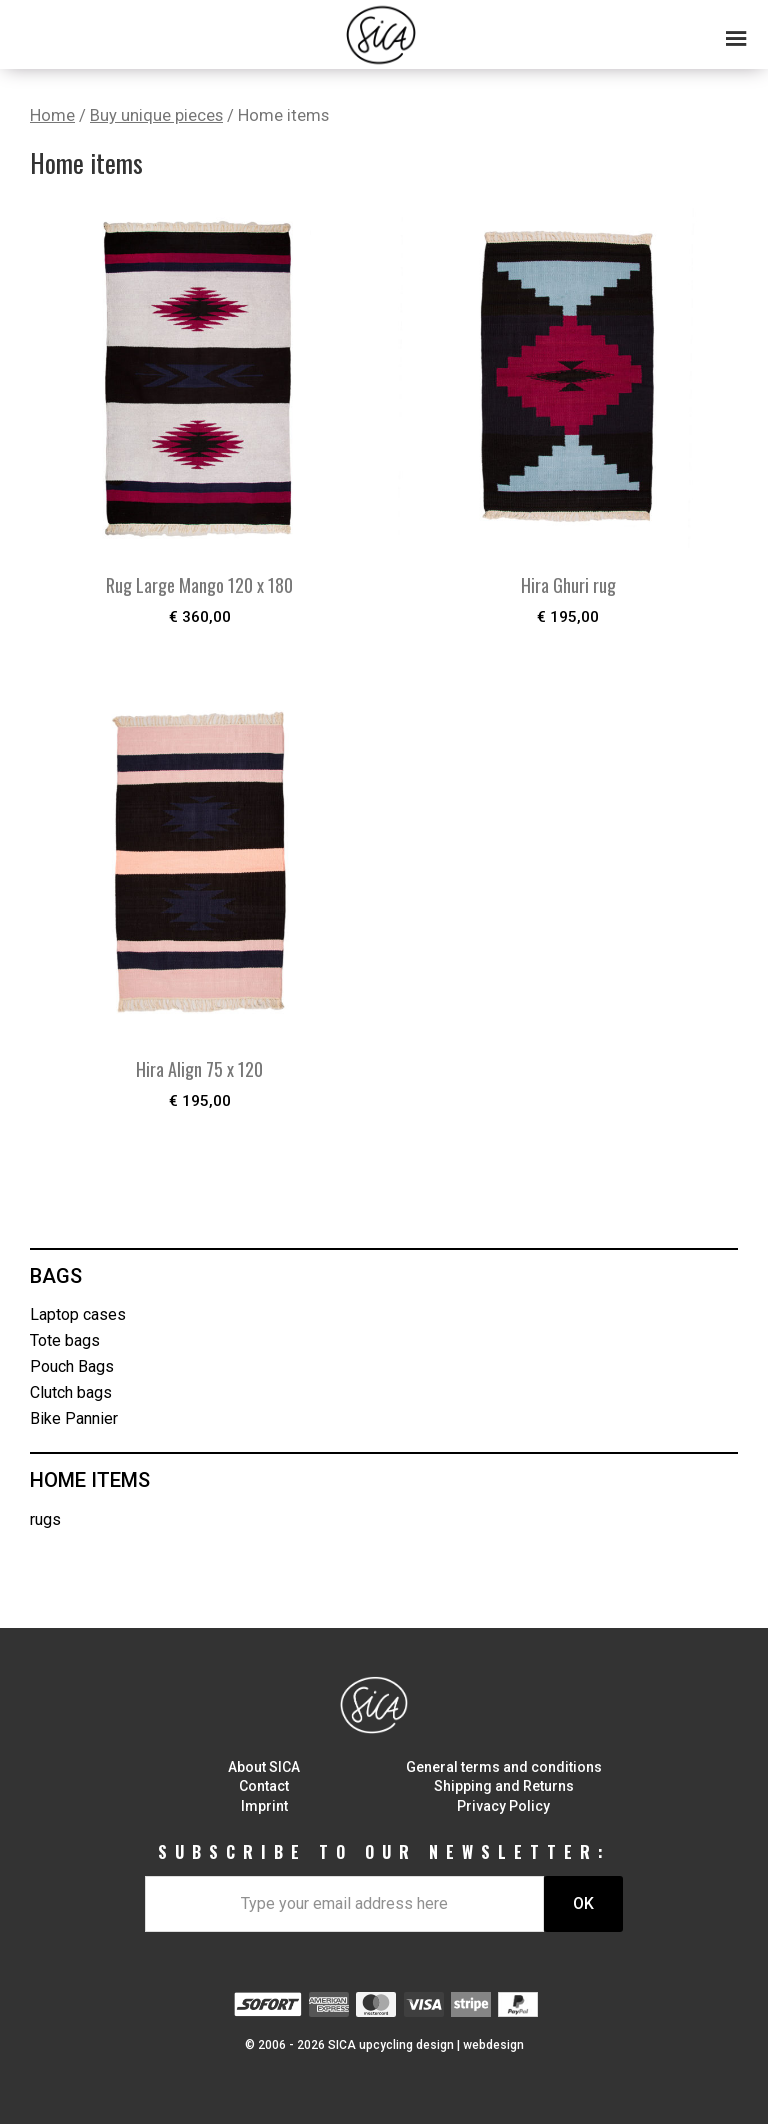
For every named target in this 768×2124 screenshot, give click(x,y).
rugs (45, 1519)
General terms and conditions (504, 1767)
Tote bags (65, 1340)
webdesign (493, 2045)
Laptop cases (78, 1314)
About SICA (264, 1767)
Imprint (264, 1806)
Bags (56, 1276)
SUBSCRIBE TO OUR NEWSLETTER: (384, 1852)
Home (52, 115)
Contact (264, 1786)
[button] (384, 30)
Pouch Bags (72, 1366)
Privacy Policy (503, 1806)
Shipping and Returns (504, 1786)
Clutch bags (71, 1392)
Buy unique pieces (156, 115)
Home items (90, 1480)
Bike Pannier (74, 1418)
